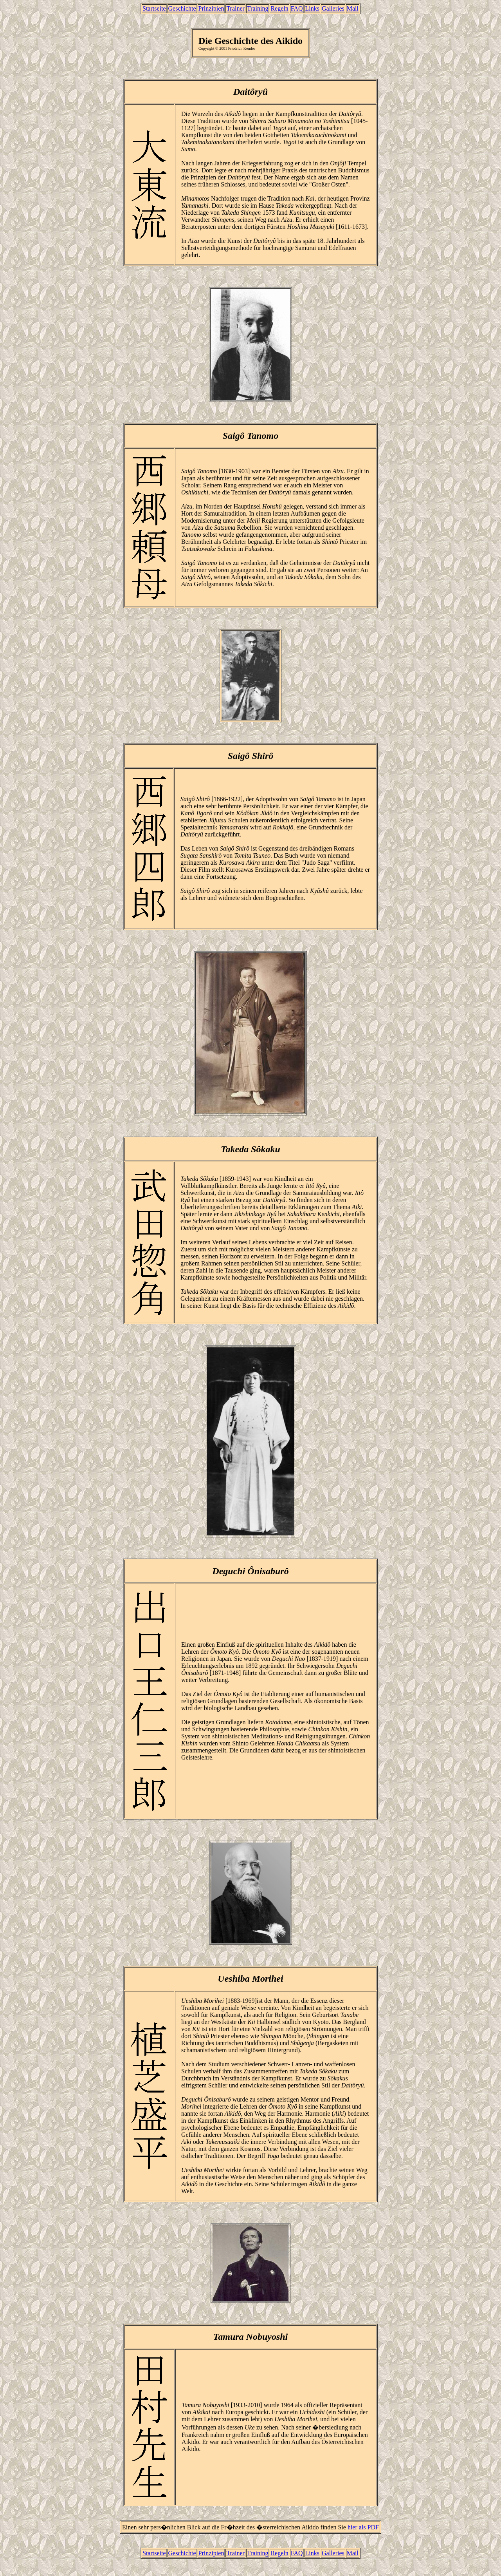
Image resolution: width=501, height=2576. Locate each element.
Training (258, 8)
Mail (353, 8)
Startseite (154, 8)
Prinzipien (211, 8)
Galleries (333, 8)
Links (312, 8)
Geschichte (182, 8)
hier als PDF (363, 2527)
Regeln (279, 8)
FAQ (297, 8)
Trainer (235, 8)
